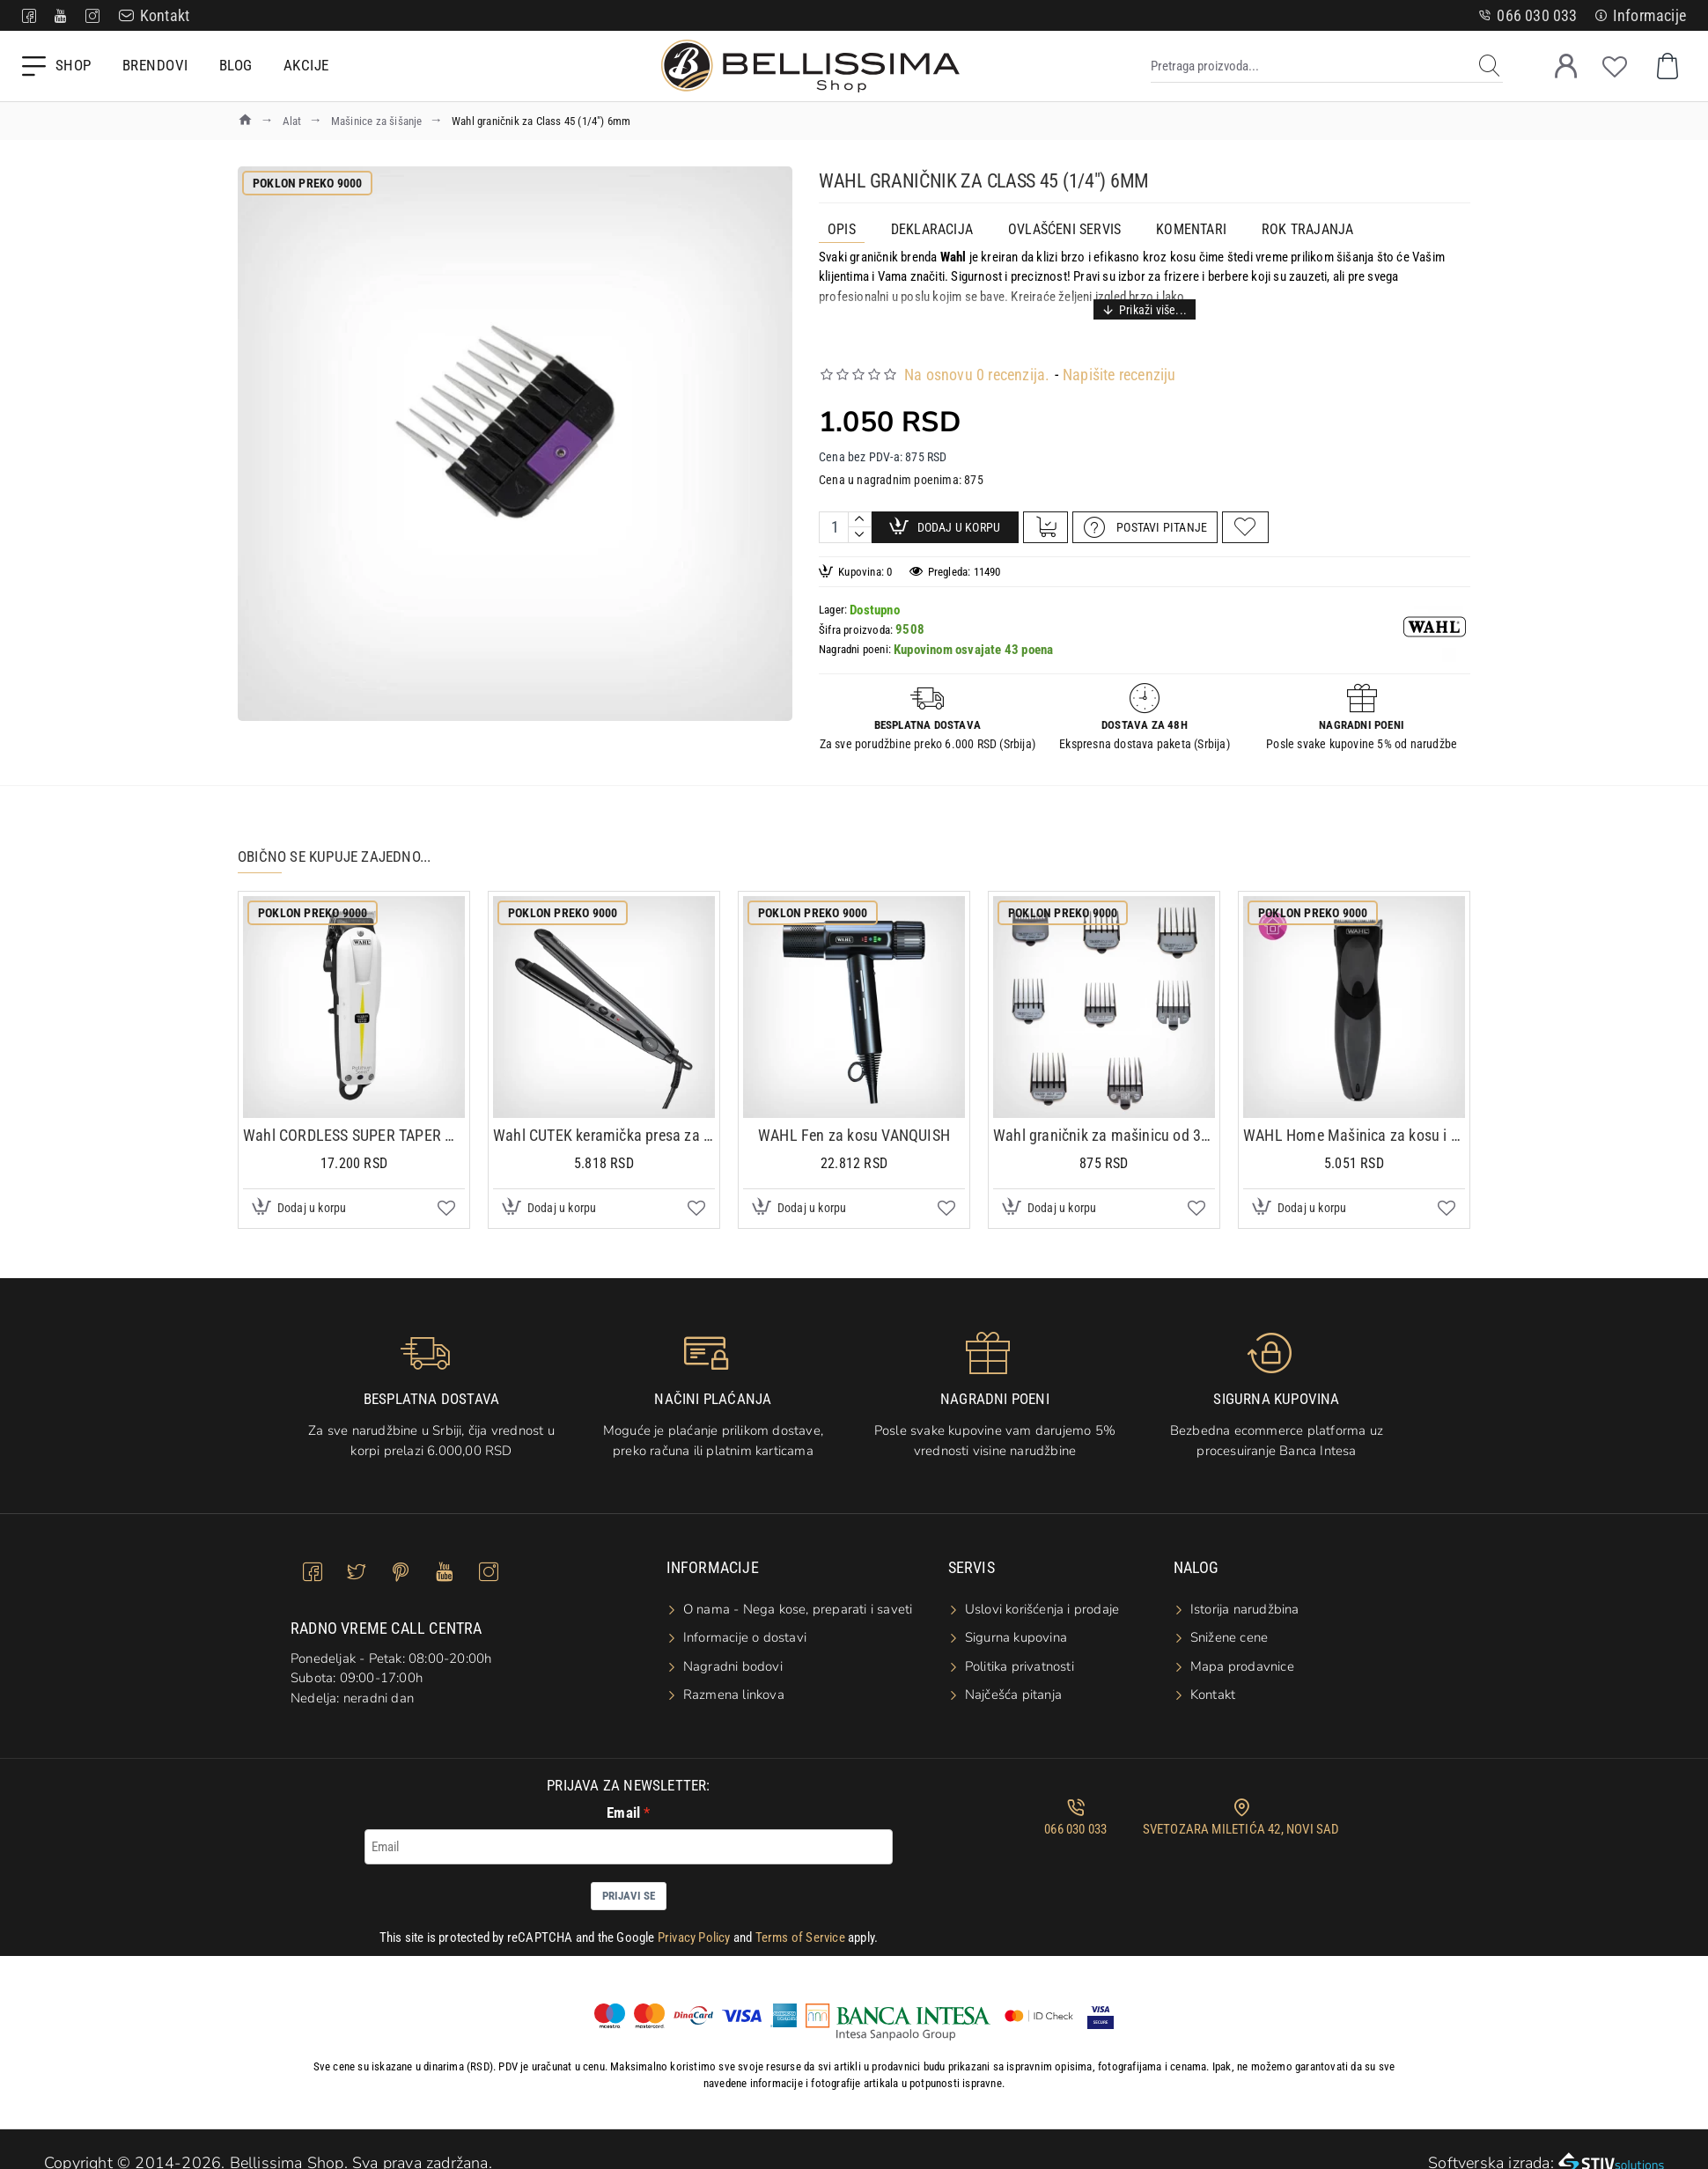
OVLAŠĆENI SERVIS (1064, 229)
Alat (292, 121)
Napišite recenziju (1119, 353)
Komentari (1191, 229)
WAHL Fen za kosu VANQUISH (854, 1121)
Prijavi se (628, 1881)
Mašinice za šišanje (377, 121)
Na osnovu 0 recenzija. (976, 353)
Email (623, 1798)
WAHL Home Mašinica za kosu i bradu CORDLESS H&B (1354, 1121)
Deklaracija (932, 229)
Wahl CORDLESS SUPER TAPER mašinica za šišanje (354, 1121)
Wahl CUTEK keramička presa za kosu (604, 1121)
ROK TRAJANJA (1307, 229)
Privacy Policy (694, 1923)
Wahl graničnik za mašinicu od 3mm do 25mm (1104, 1121)
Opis (842, 229)
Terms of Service (800, 1923)
